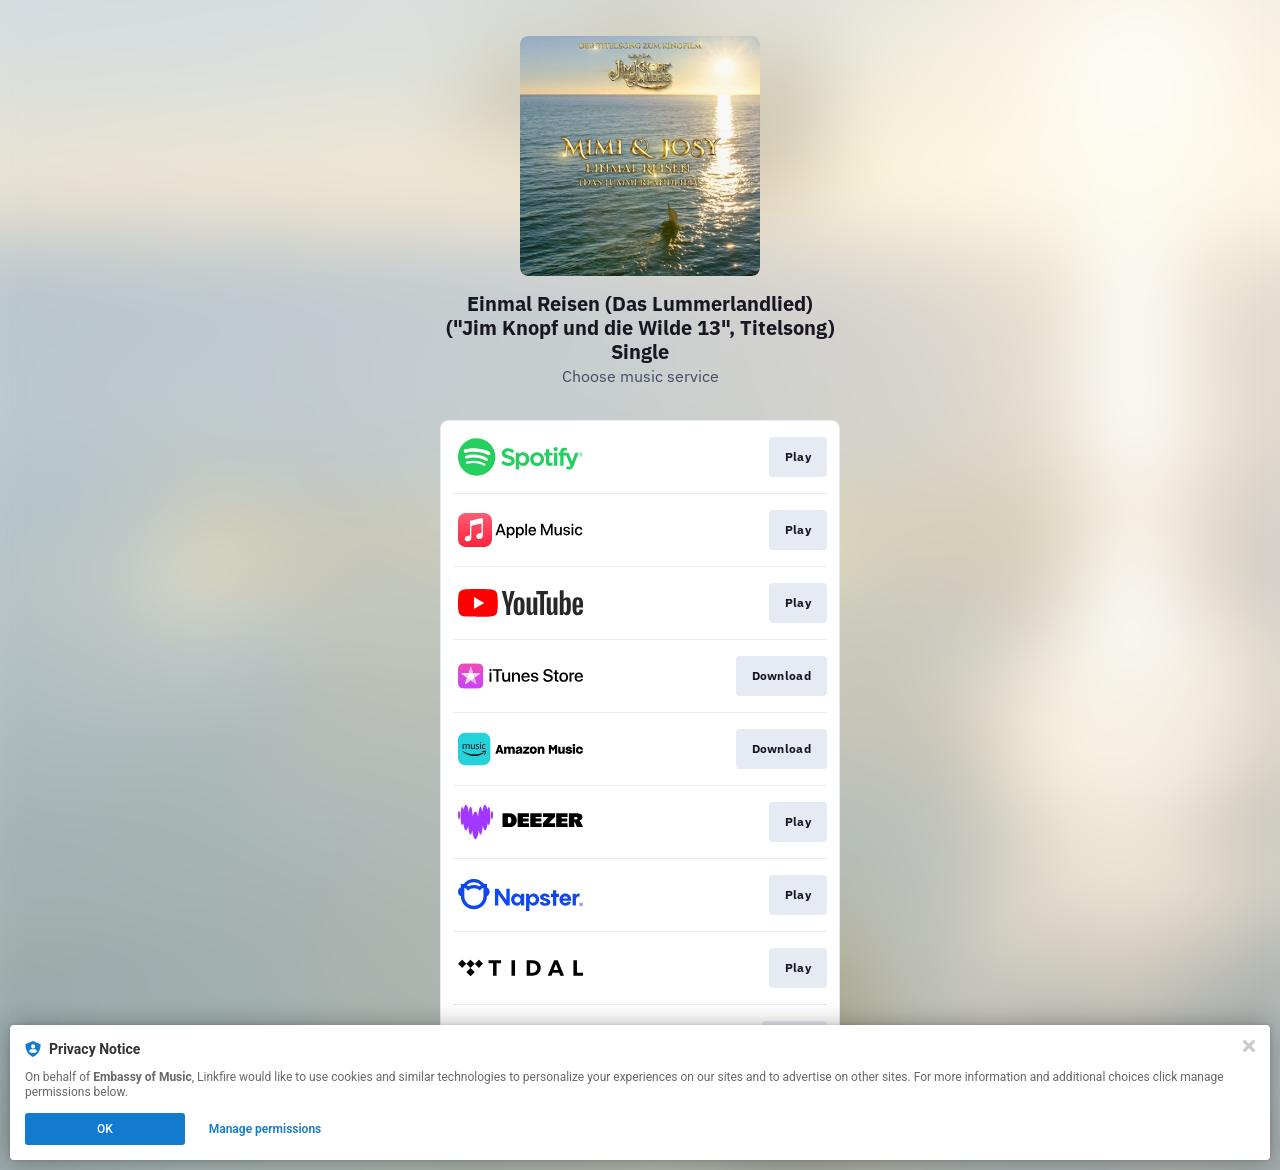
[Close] (1249, 1046)
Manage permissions (265, 1129)
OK (105, 1129)
